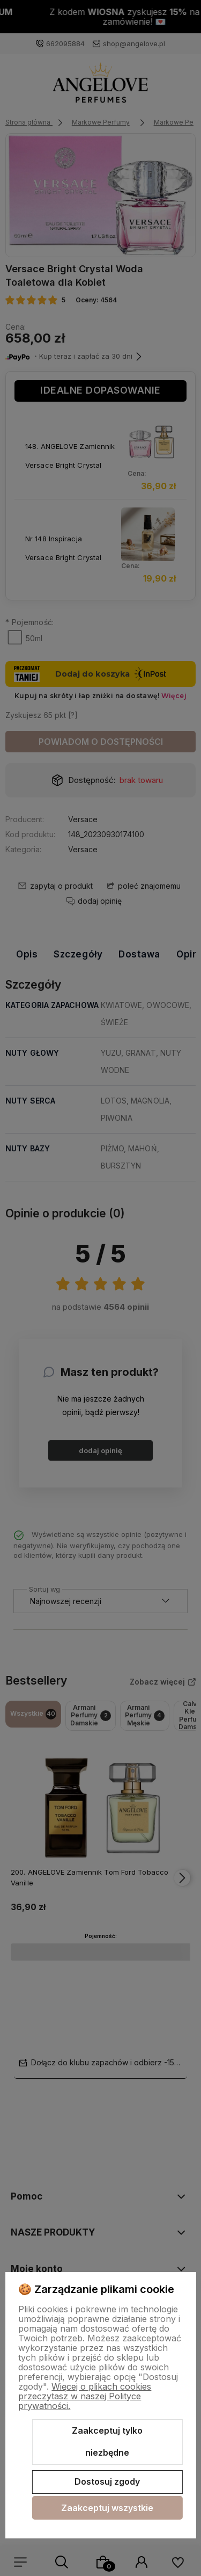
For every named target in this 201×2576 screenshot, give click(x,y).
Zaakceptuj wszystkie (107, 2507)
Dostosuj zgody (107, 2481)
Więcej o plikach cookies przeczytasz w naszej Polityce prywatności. (84, 2396)
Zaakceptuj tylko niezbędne (107, 2441)
